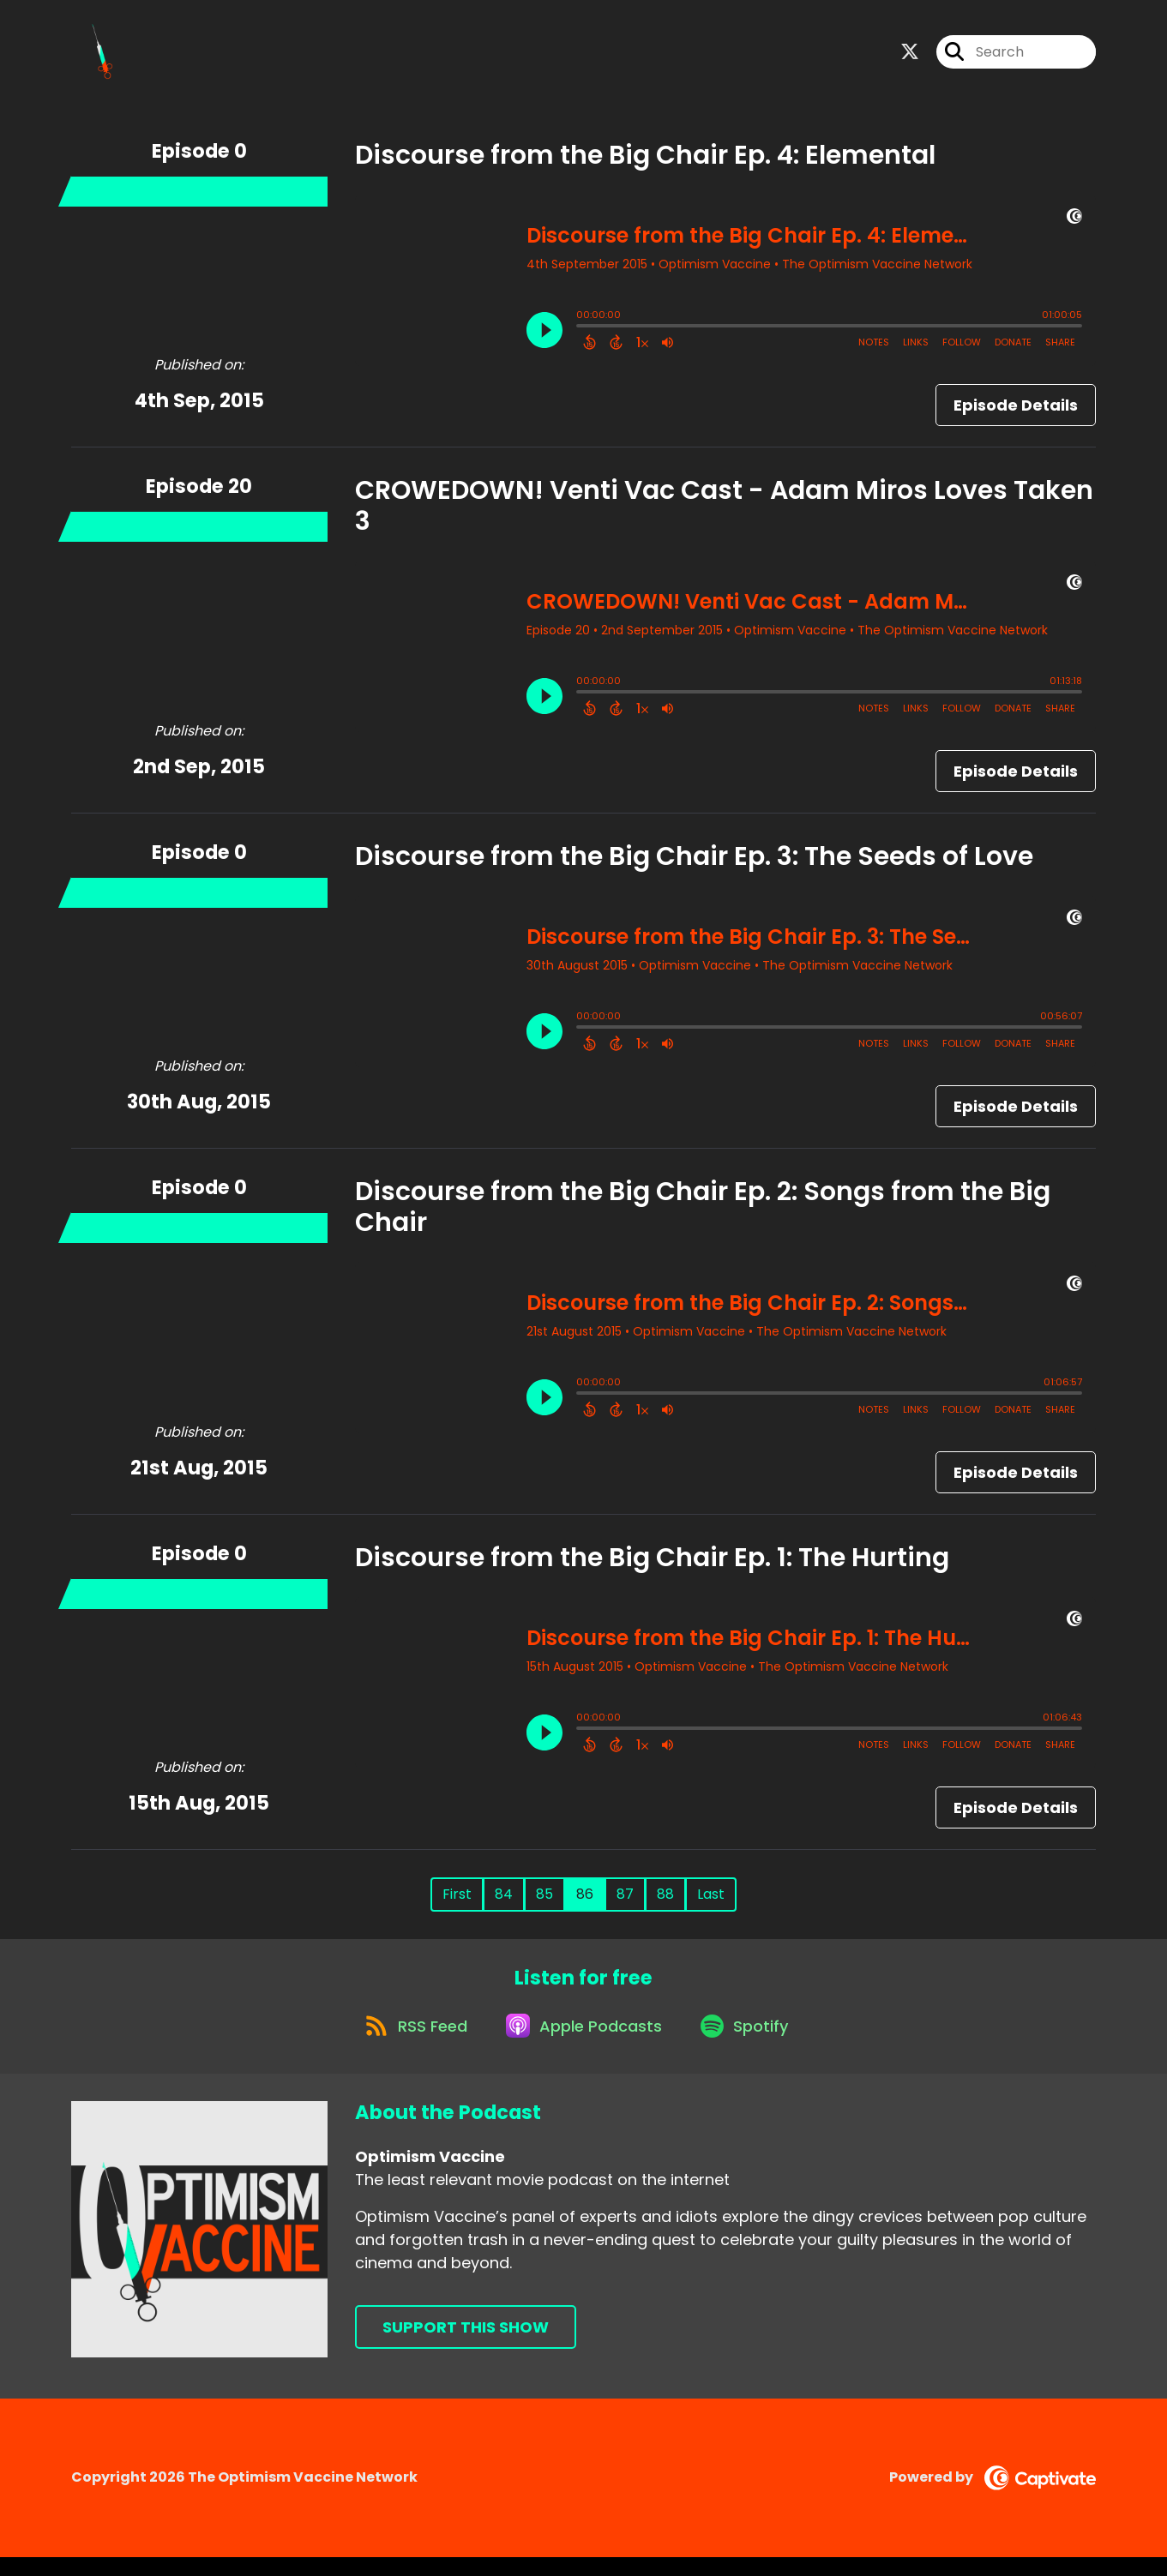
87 (625, 1902)
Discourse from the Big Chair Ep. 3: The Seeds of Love (694, 864)
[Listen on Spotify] (750, 2043)
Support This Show (465, 2346)
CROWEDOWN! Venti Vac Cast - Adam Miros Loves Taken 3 (724, 513)
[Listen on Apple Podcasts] (582, 2043)
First (457, 1902)
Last (711, 1902)
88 (665, 1902)
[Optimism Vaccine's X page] (909, 56)
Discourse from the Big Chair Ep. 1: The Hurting (652, 1565)
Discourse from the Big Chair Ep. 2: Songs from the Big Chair (702, 1214)
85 (544, 1902)
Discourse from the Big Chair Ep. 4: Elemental (645, 163)
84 (504, 1902)
